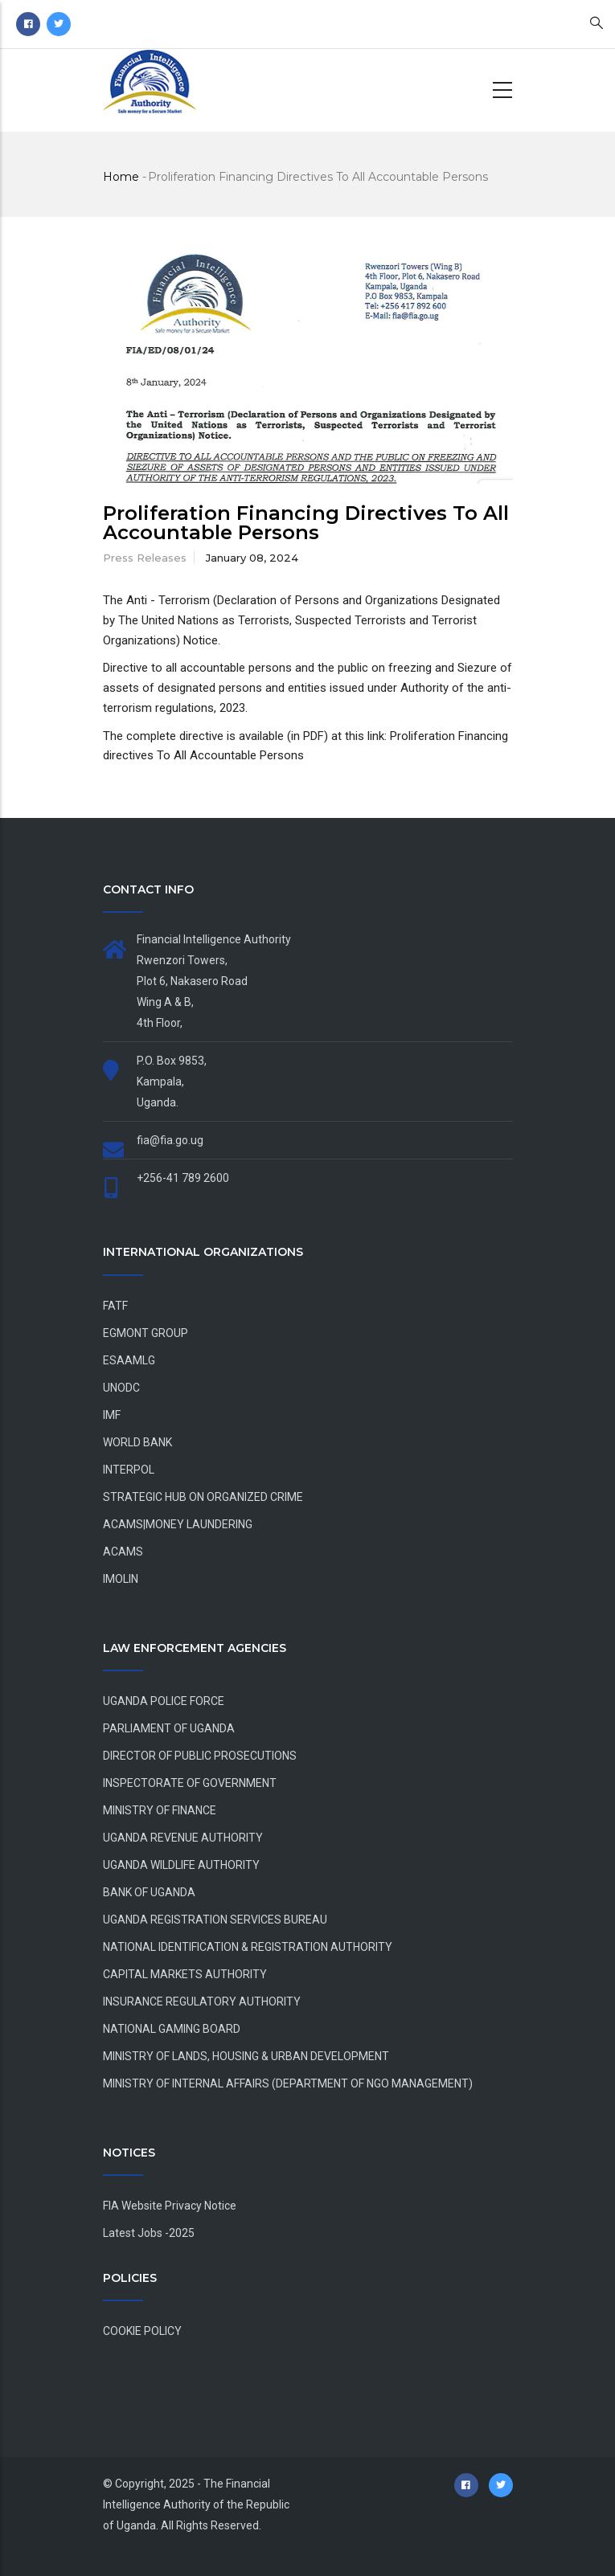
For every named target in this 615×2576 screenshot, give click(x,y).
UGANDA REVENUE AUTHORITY (183, 1837)
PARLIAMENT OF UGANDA (169, 1728)
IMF (112, 1415)
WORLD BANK (137, 1442)
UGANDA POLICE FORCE (163, 1701)
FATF (115, 1305)
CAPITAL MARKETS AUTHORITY (185, 1974)
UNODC (121, 1387)
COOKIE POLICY (142, 2331)
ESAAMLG (129, 1360)
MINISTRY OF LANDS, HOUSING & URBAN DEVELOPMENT (246, 2056)
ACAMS (123, 1551)
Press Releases (145, 557)
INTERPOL (128, 1469)
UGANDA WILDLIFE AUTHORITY (181, 1864)
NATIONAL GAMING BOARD (171, 2028)
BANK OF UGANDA (149, 1892)
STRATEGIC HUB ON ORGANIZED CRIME (203, 1496)
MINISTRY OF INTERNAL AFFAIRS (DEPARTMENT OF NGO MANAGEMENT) (288, 2083)
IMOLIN (120, 1578)
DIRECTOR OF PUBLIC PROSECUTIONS (200, 1755)
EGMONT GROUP (145, 1333)
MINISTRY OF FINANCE (159, 1810)
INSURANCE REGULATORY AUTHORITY (202, 2001)
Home (121, 177)
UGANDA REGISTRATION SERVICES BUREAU (215, 1919)
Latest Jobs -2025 (149, 2232)
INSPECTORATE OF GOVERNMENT (190, 1783)
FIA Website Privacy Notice (169, 2205)
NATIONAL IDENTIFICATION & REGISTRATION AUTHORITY (247, 1946)
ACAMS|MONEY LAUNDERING (177, 1524)
